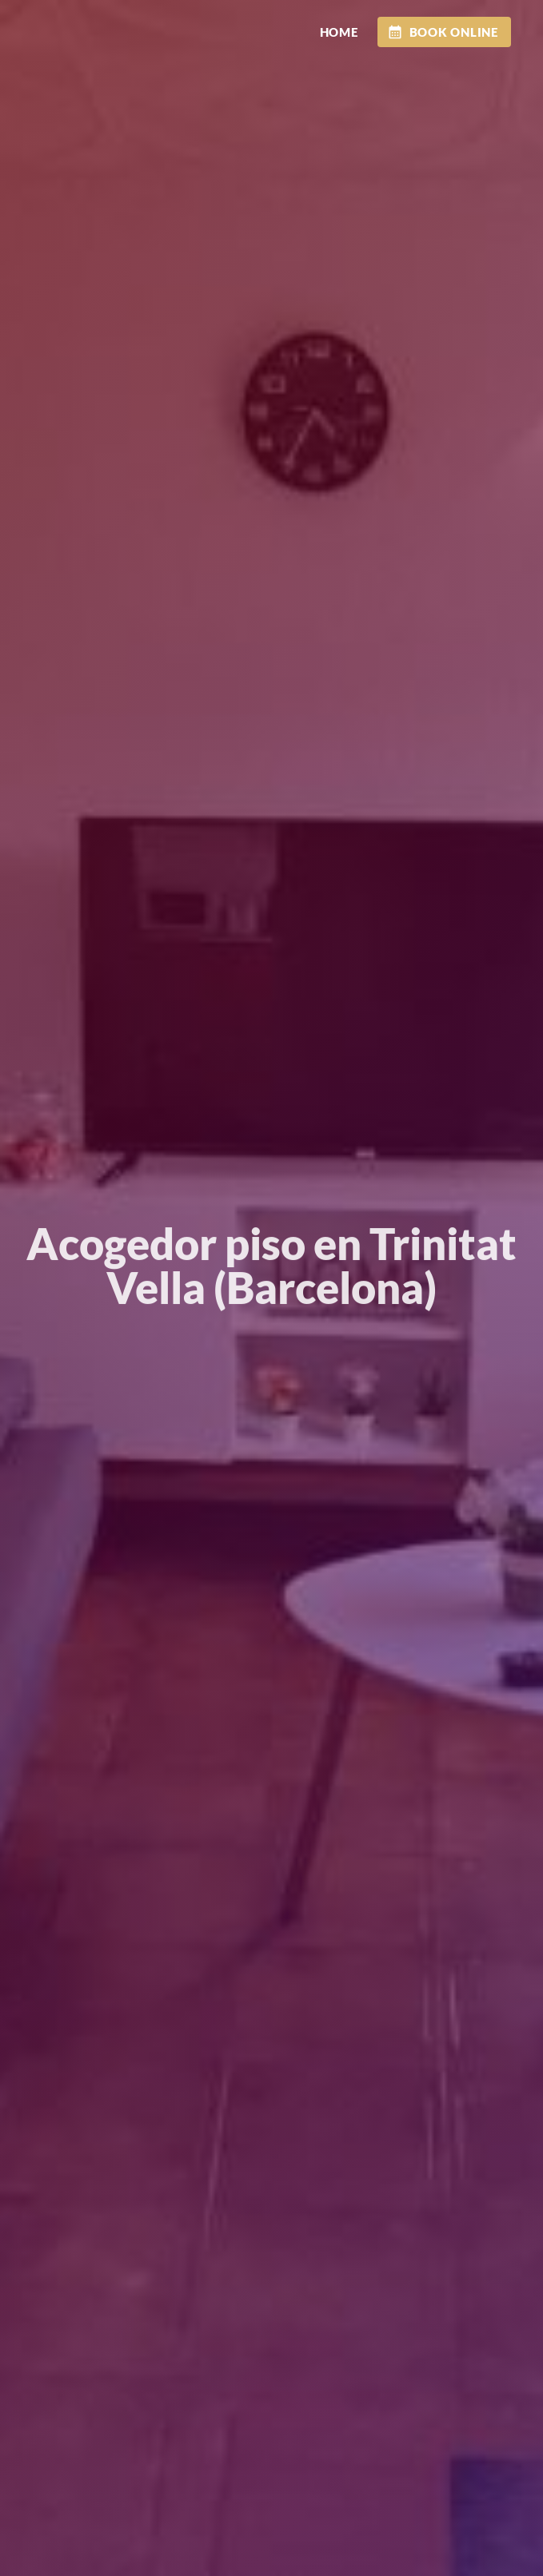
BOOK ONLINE (442, 32)
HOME (339, 32)
